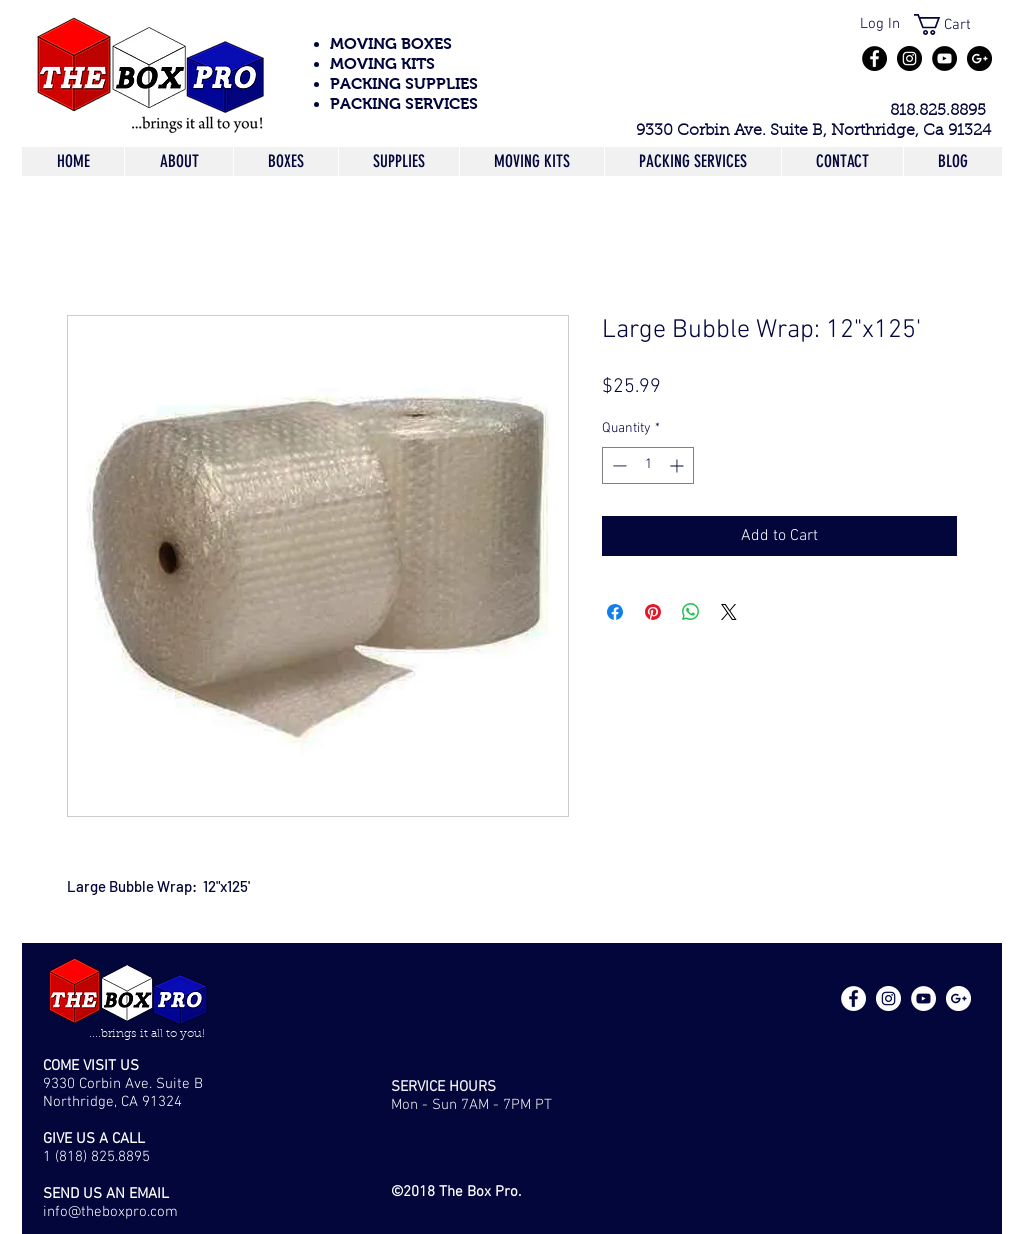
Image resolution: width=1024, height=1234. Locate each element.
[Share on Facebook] (615, 612)
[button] (954, 24)
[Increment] (678, 465)
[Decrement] (617, 465)
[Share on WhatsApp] (691, 612)
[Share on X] (729, 612)
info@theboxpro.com (110, 1212)
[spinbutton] (648, 465)
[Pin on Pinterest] (653, 612)
